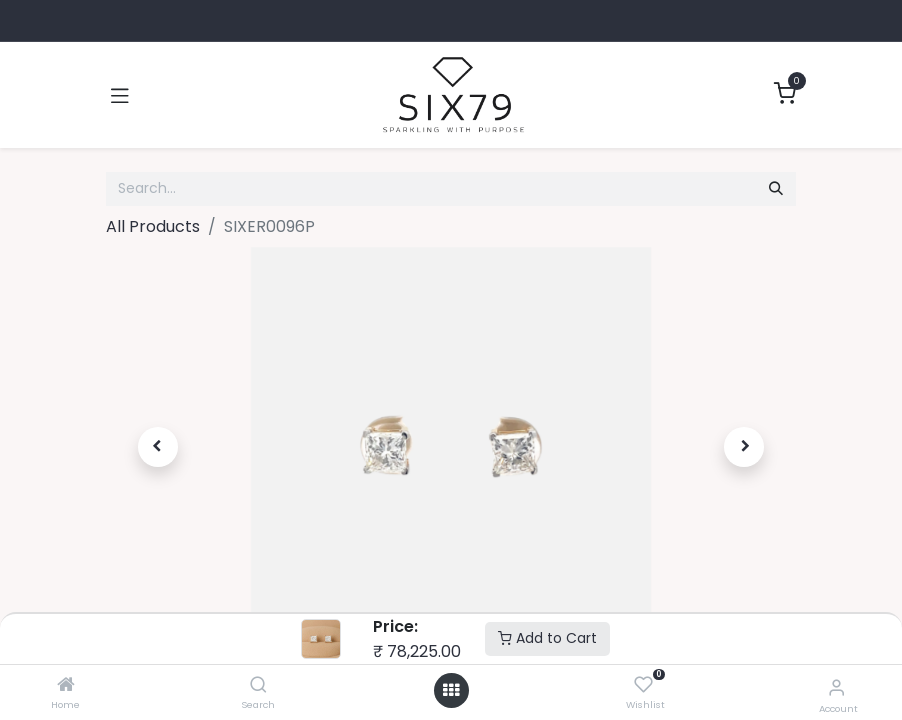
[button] (158, 447)
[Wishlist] (643, 685)
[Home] (66, 685)
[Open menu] (451, 690)
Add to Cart (547, 638)
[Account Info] (836, 687)
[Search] (258, 685)
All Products (153, 226)
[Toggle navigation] (120, 95)
